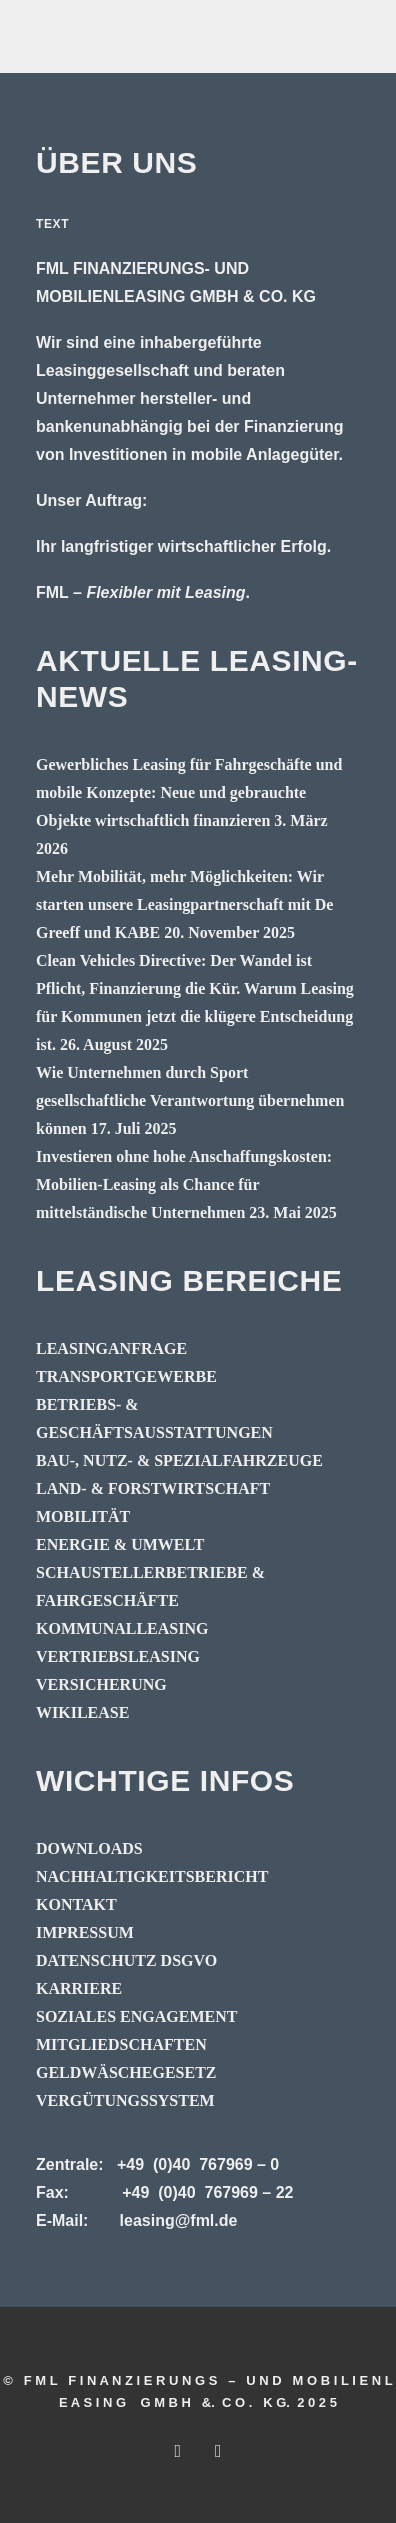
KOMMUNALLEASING (122, 1628)
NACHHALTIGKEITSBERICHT (152, 1876)
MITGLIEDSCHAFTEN (121, 2044)
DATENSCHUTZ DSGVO (126, 1960)
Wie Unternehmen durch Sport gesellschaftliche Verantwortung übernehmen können (190, 1100)
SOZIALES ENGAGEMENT (136, 2016)
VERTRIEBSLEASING (118, 1656)
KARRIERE (79, 1988)
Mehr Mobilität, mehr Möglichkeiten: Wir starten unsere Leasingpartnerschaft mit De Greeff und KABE (184, 904)
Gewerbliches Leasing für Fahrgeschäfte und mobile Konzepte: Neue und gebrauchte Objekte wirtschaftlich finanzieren (189, 792)
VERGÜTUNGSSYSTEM (125, 2100)
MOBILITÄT (83, 1516)
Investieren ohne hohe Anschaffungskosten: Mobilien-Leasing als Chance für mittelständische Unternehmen (184, 1184)
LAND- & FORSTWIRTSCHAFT (153, 1488)
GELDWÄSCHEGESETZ (126, 2072)
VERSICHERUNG (101, 1684)
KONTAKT (76, 1904)
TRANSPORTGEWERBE (126, 1376)
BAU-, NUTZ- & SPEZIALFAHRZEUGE (179, 1460)
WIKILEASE (82, 1712)
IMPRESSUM (85, 1932)
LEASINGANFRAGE (111, 1348)
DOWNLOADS (89, 1848)
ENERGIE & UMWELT (120, 1544)
